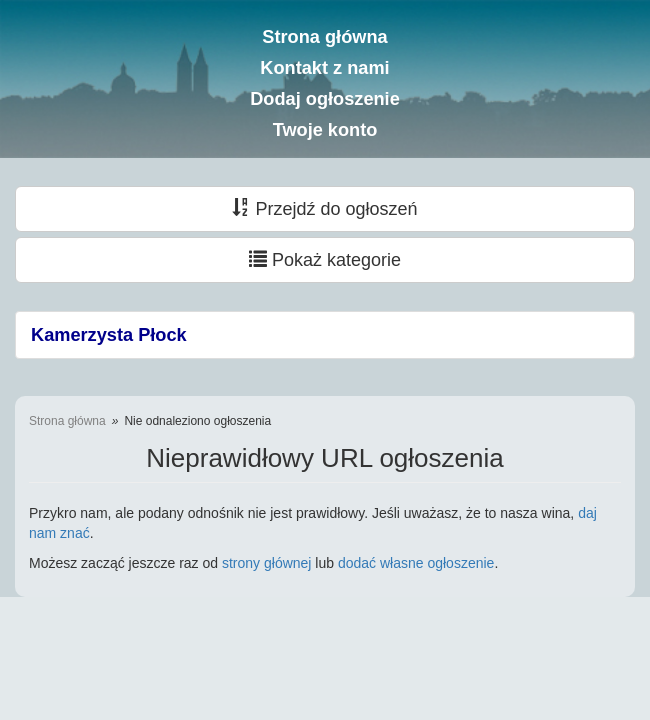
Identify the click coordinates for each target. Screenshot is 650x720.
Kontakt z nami (324, 68)
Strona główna (324, 37)
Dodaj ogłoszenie (325, 99)
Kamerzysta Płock (109, 335)
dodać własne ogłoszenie (416, 563)
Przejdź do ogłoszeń (324, 208)
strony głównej (267, 563)
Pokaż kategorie (325, 259)
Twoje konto (325, 130)
